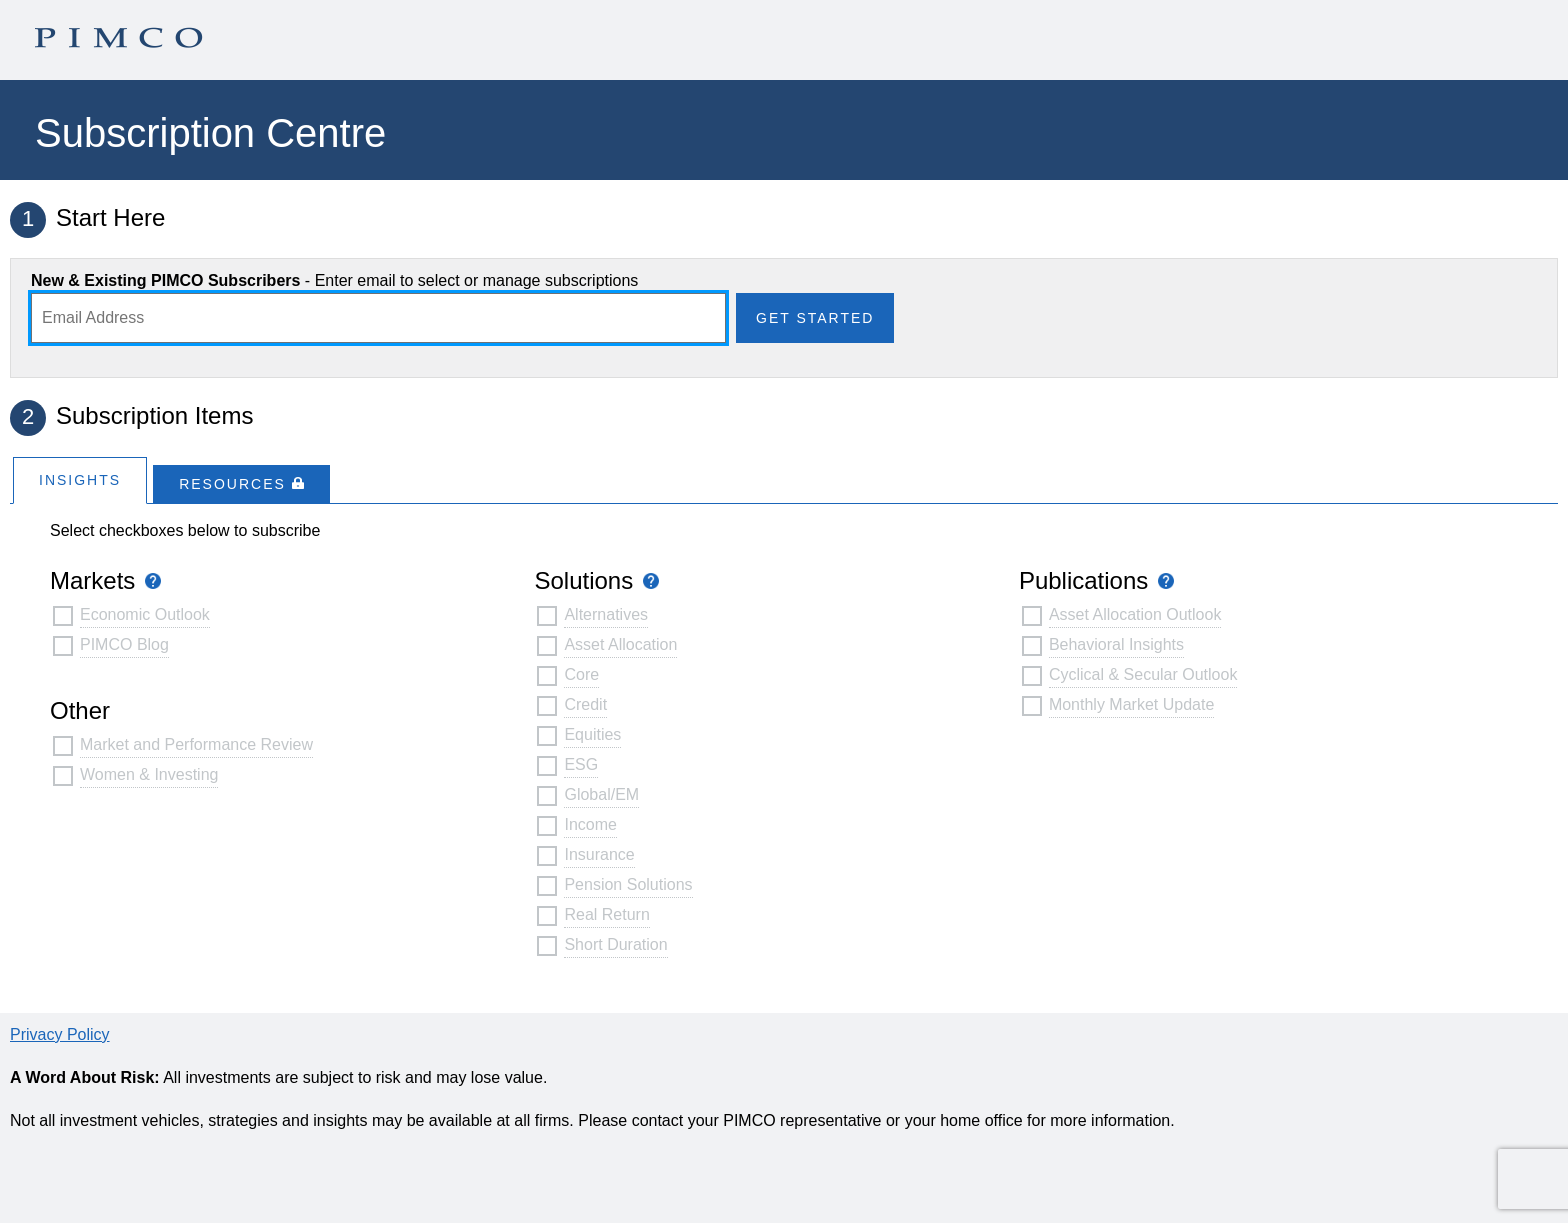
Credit (585, 704)
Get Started (815, 318)
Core (581, 674)
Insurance (599, 854)
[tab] (80, 479)
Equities (592, 734)
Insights (80, 480)
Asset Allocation (620, 644)
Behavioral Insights (1116, 644)
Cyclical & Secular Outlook (1143, 674)
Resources (241, 484)
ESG (581, 764)
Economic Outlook (145, 614)
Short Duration (615, 944)
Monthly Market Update (1131, 704)
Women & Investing (149, 774)
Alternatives (606, 614)
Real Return (606, 914)
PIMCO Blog (124, 644)
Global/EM (601, 794)
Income (590, 824)
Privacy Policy (60, 1034)
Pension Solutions (628, 884)
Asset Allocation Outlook (1135, 614)
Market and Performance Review (196, 744)
